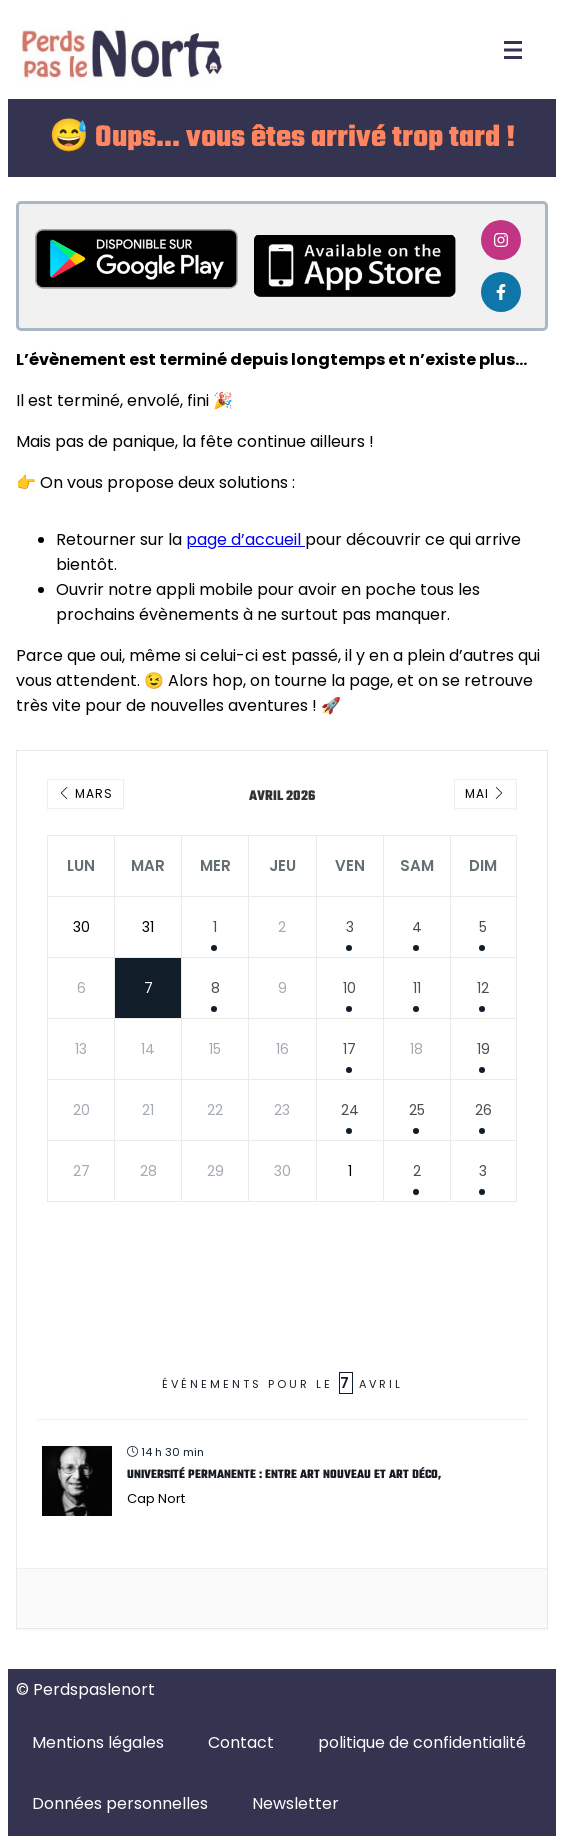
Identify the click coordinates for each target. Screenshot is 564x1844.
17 (349, 1049)
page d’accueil (245, 539)
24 (350, 1110)
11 (417, 988)
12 (483, 988)
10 (349, 988)
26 (483, 1110)
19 (483, 1049)
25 (417, 1110)
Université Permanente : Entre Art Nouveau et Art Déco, (284, 1475)
